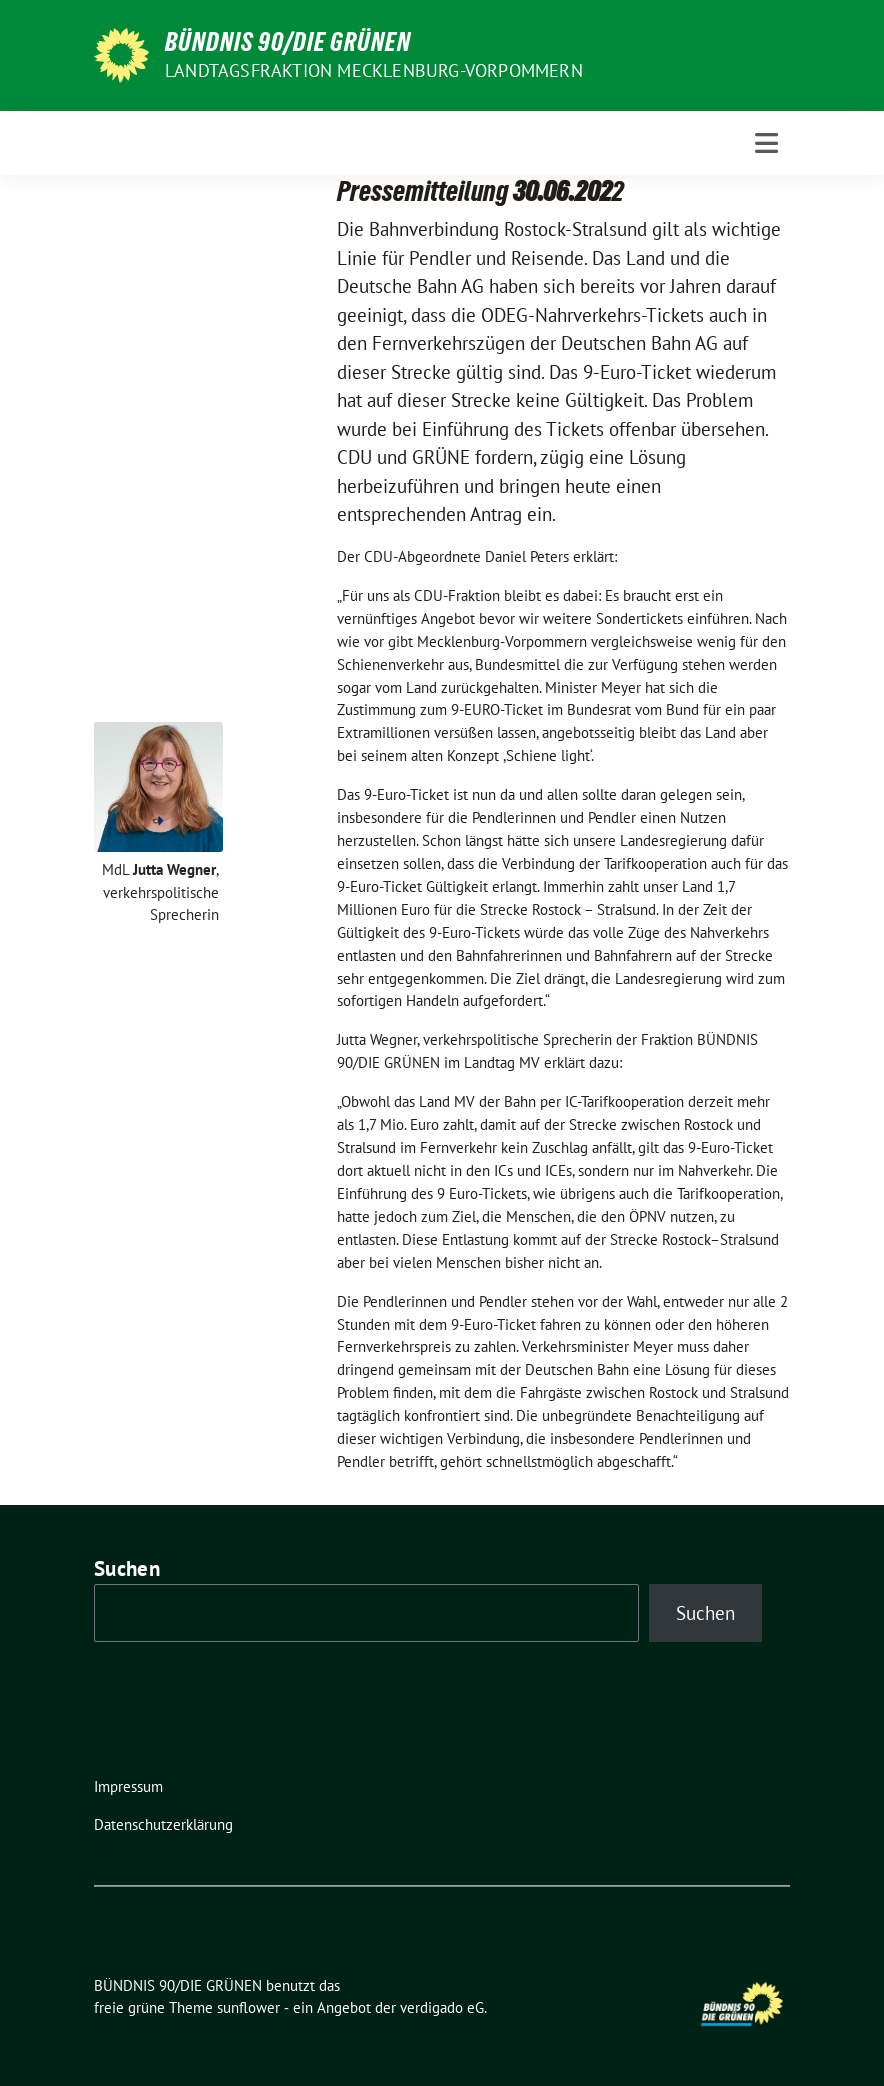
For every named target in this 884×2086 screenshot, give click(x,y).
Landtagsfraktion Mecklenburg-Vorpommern (374, 70)
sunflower (248, 2007)
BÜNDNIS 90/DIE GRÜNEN (288, 42)
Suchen (127, 1568)
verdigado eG (442, 2007)
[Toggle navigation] (766, 143)
